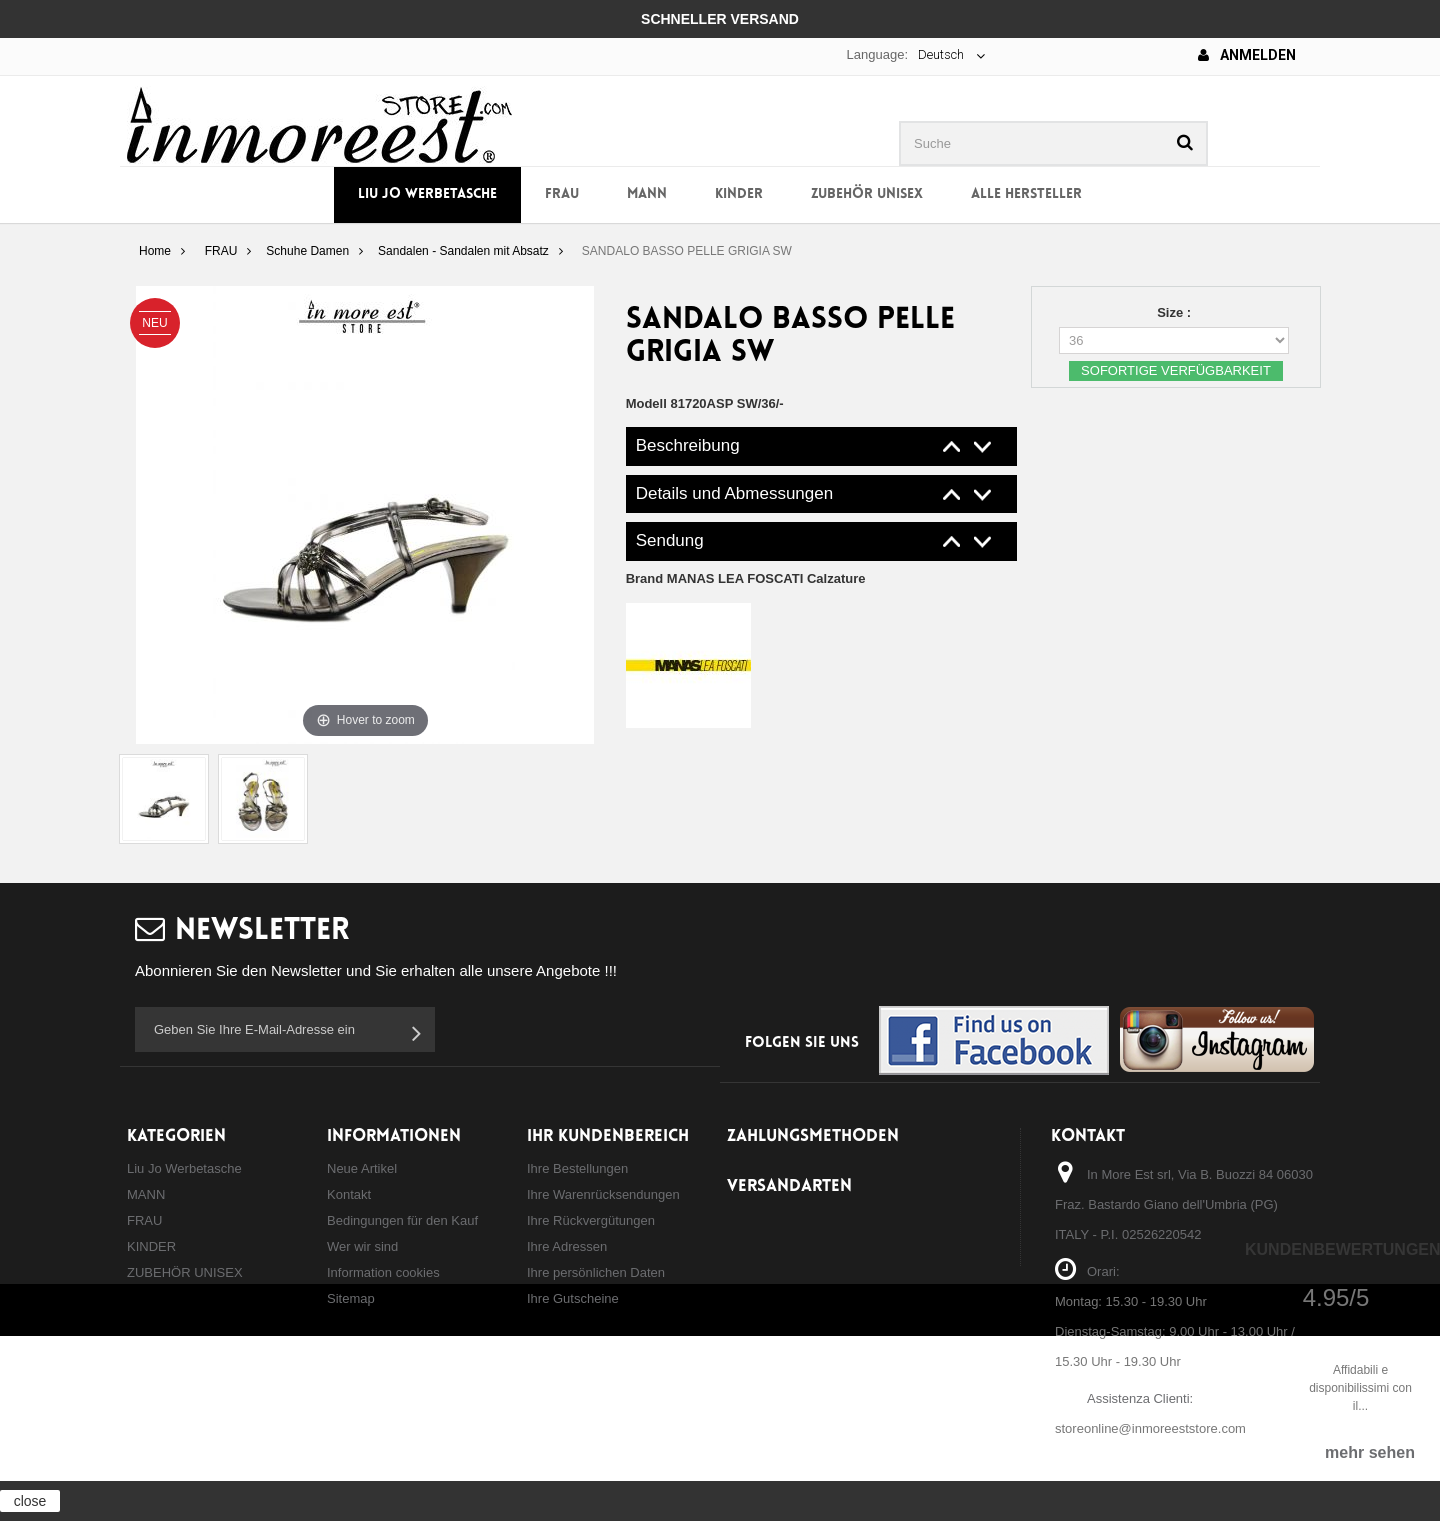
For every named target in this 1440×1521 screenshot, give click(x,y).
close (30, 1501)
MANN (647, 194)
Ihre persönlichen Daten (596, 1272)
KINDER (739, 194)
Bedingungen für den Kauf (402, 1220)
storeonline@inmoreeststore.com (1150, 1428)
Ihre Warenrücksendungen (603, 1194)
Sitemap (351, 1298)
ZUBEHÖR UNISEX (867, 194)
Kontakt (349, 1194)
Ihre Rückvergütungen (591, 1220)
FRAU (562, 194)
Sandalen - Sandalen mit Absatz (463, 251)
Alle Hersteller (1026, 194)
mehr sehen (1370, 1452)
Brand (746, 578)
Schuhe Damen (307, 251)
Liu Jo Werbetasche (427, 194)
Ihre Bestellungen (577, 1168)
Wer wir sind (362, 1246)
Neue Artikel (362, 1168)
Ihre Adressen (567, 1246)
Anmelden (1247, 55)
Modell (646, 403)
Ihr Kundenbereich (608, 1136)
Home (155, 251)
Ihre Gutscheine (573, 1298)
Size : (1176, 312)
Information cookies (383, 1272)
